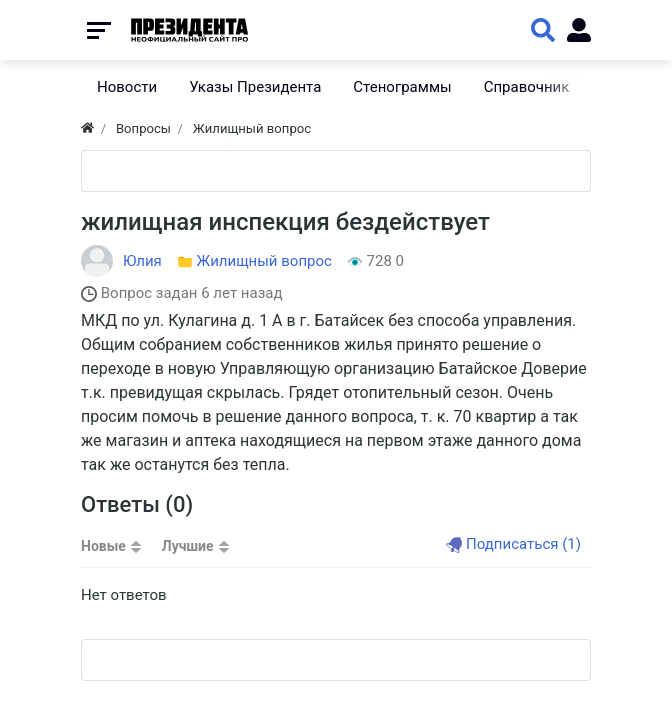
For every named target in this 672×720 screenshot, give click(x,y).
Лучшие (188, 546)
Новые (103, 546)
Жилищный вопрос (264, 261)
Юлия (142, 261)
